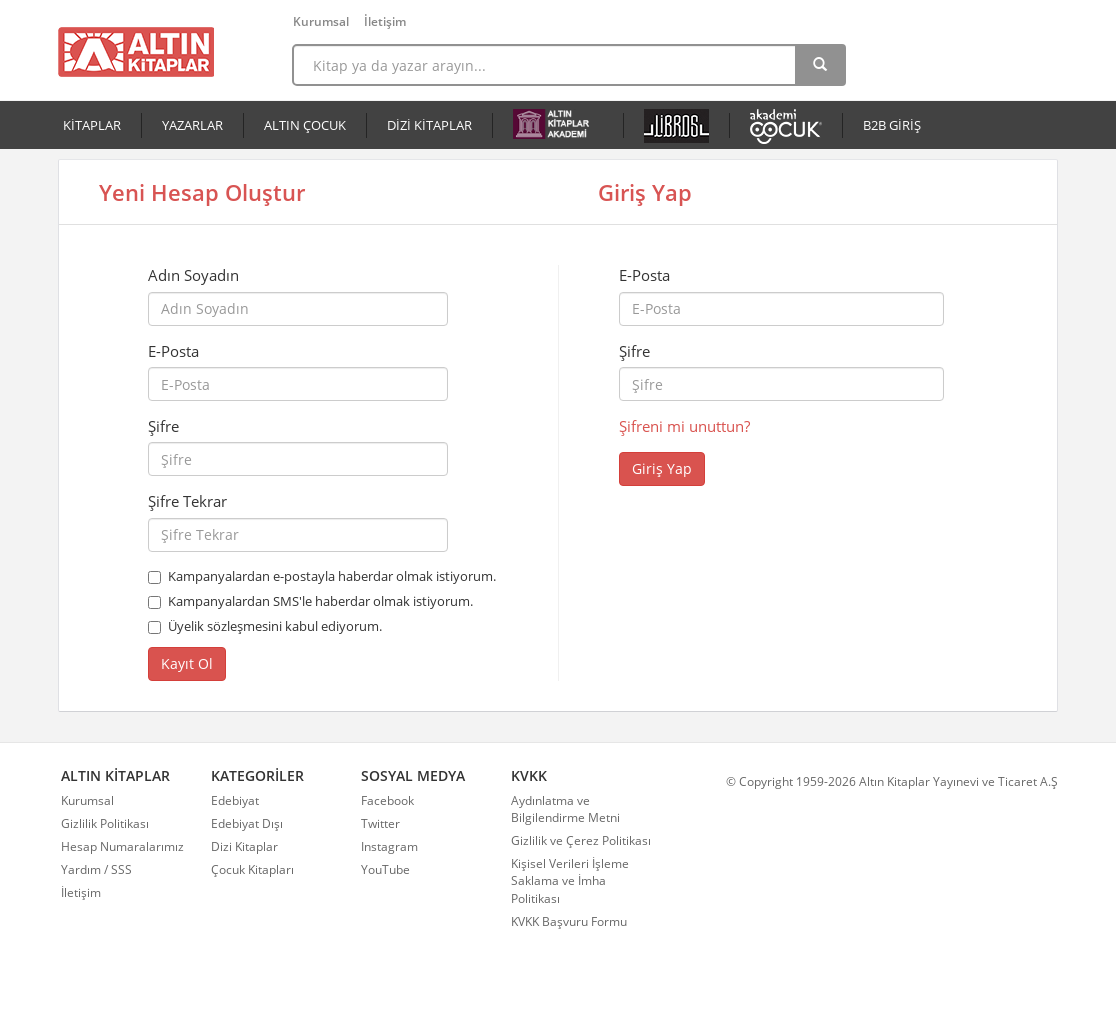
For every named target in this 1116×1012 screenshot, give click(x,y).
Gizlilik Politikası (105, 823)
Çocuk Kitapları (252, 869)
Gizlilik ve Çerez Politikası (581, 840)
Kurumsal (321, 21)
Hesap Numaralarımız (122, 846)
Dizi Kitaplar (244, 846)
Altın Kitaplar (136, 52)
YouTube (385, 869)
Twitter (380, 823)
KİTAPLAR (92, 125)
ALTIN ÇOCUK (305, 125)
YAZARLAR (192, 125)
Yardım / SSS (96, 869)
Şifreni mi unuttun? (684, 426)
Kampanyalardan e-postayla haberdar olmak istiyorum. (332, 576)
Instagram (389, 846)
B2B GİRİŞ (892, 125)
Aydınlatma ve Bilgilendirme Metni (565, 809)
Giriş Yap (662, 468)
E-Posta (173, 351)
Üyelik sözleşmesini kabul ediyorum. (275, 626)
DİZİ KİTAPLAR (429, 125)
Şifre (163, 426)
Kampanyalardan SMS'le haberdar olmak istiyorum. (320, 601)
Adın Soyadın (193, 275)
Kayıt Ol (187, 663)
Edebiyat (235, 800)
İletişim (385, 21)
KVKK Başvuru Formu (569, 921)
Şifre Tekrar (187, 501)
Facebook (387, 800)
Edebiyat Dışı (247, 823)
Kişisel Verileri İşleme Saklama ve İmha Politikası (570, 880)
